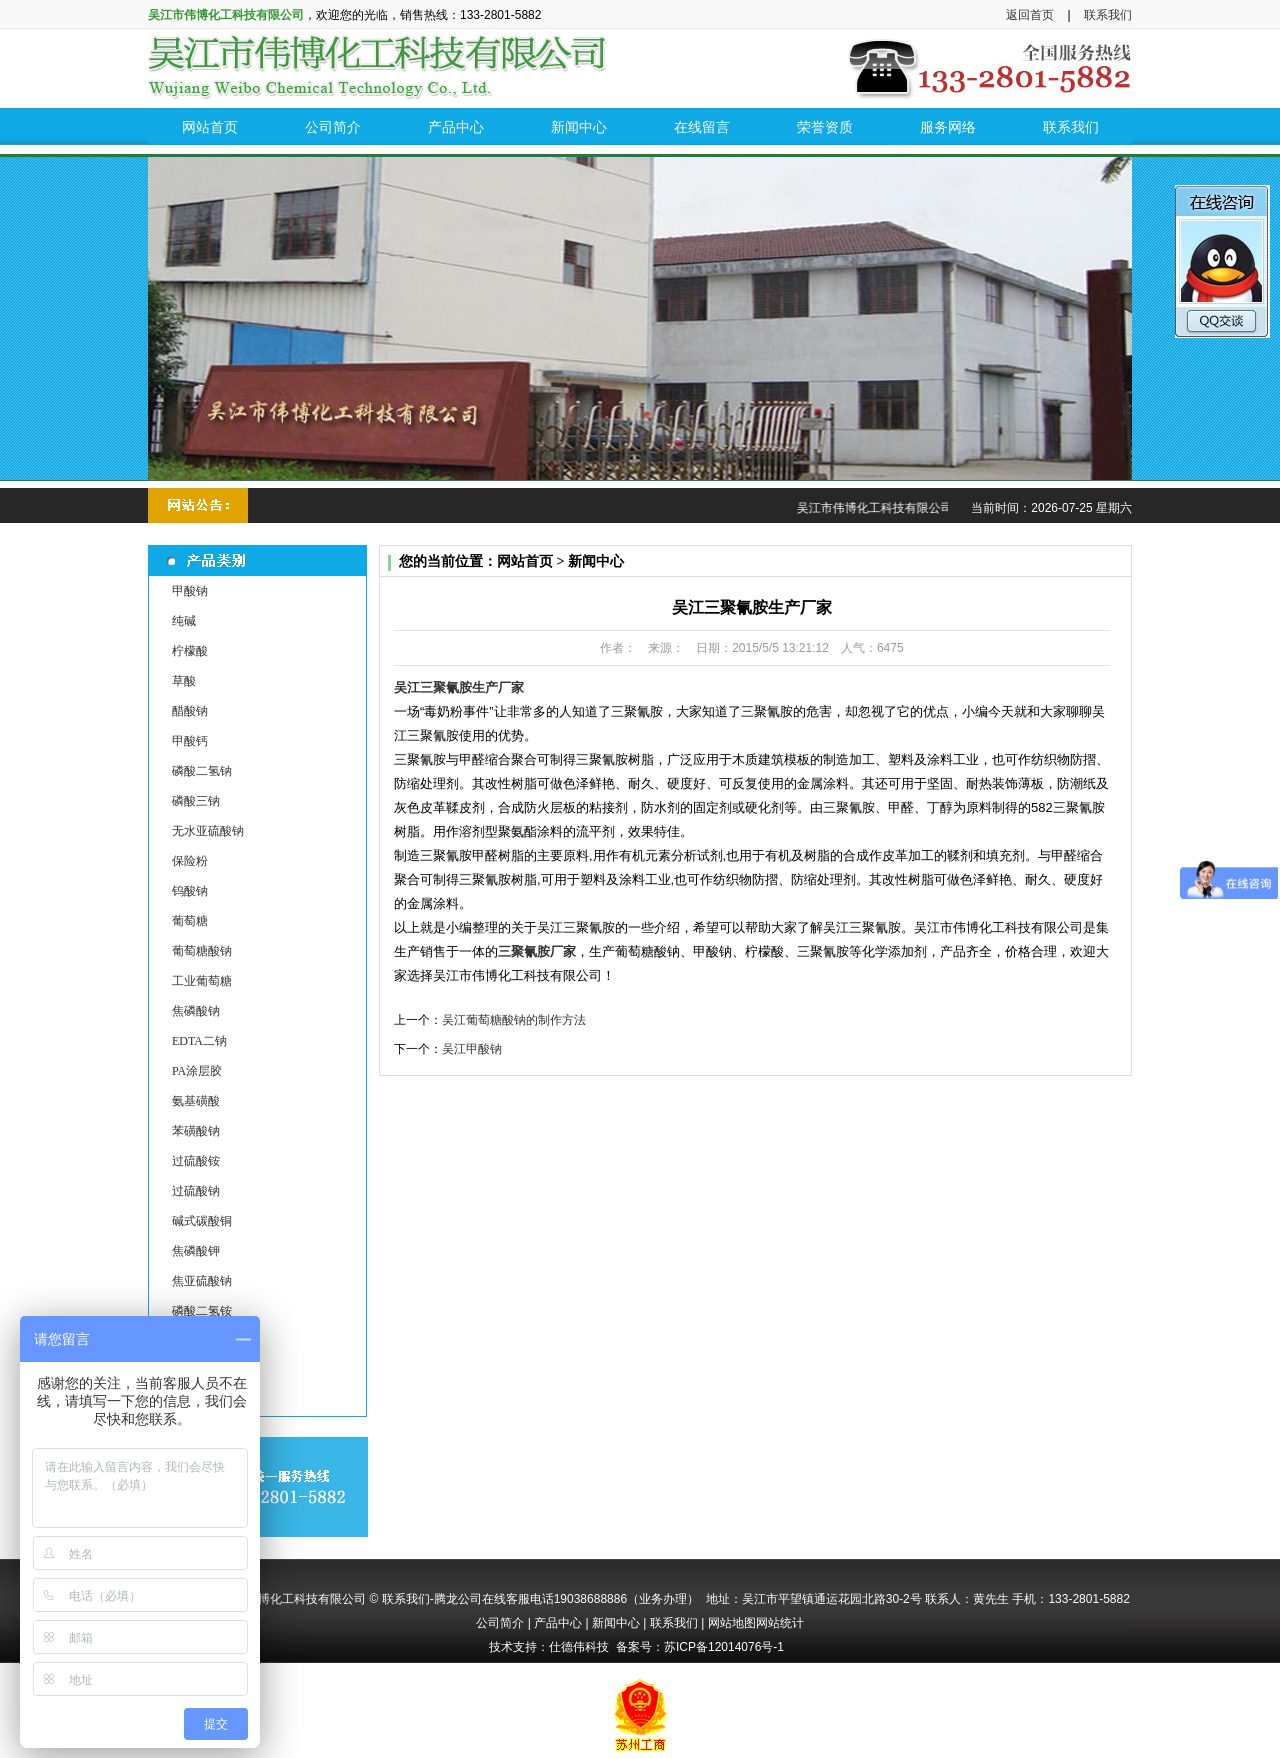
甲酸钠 (190, 591)
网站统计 (780, 1623)
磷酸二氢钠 (202, 771)
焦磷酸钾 (196, 1251)
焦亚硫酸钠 (202, 1281)
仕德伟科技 (579, 1647)
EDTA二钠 (199, 1041)
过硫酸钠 (196, 1191)
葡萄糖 (190, 921)
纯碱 (184, 621)
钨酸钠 (190, 891)
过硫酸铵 (196, 1161)
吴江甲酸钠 (472, 1049)
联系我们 (1108, 15)
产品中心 (558, 1623)
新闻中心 (616, 1623)
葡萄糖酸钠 (202, 951)
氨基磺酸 (196, 1101)
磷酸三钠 (196, 801)
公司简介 (500, 1623)
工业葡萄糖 (202, 981)
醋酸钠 (190, 711)
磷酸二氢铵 (202, 1311)
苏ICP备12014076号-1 (724, 1647)
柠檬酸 (190, 651)
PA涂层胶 (197, 1071)
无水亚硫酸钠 (208, 831)
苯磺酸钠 (196, 1131)
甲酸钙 (190, 741)
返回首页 (1030, 15)
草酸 (184, 681)
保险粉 (190, 861)
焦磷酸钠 (196, 1011)
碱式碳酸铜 (202, 1221)
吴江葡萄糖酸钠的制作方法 (514, 1020)
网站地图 (732, 1623)
